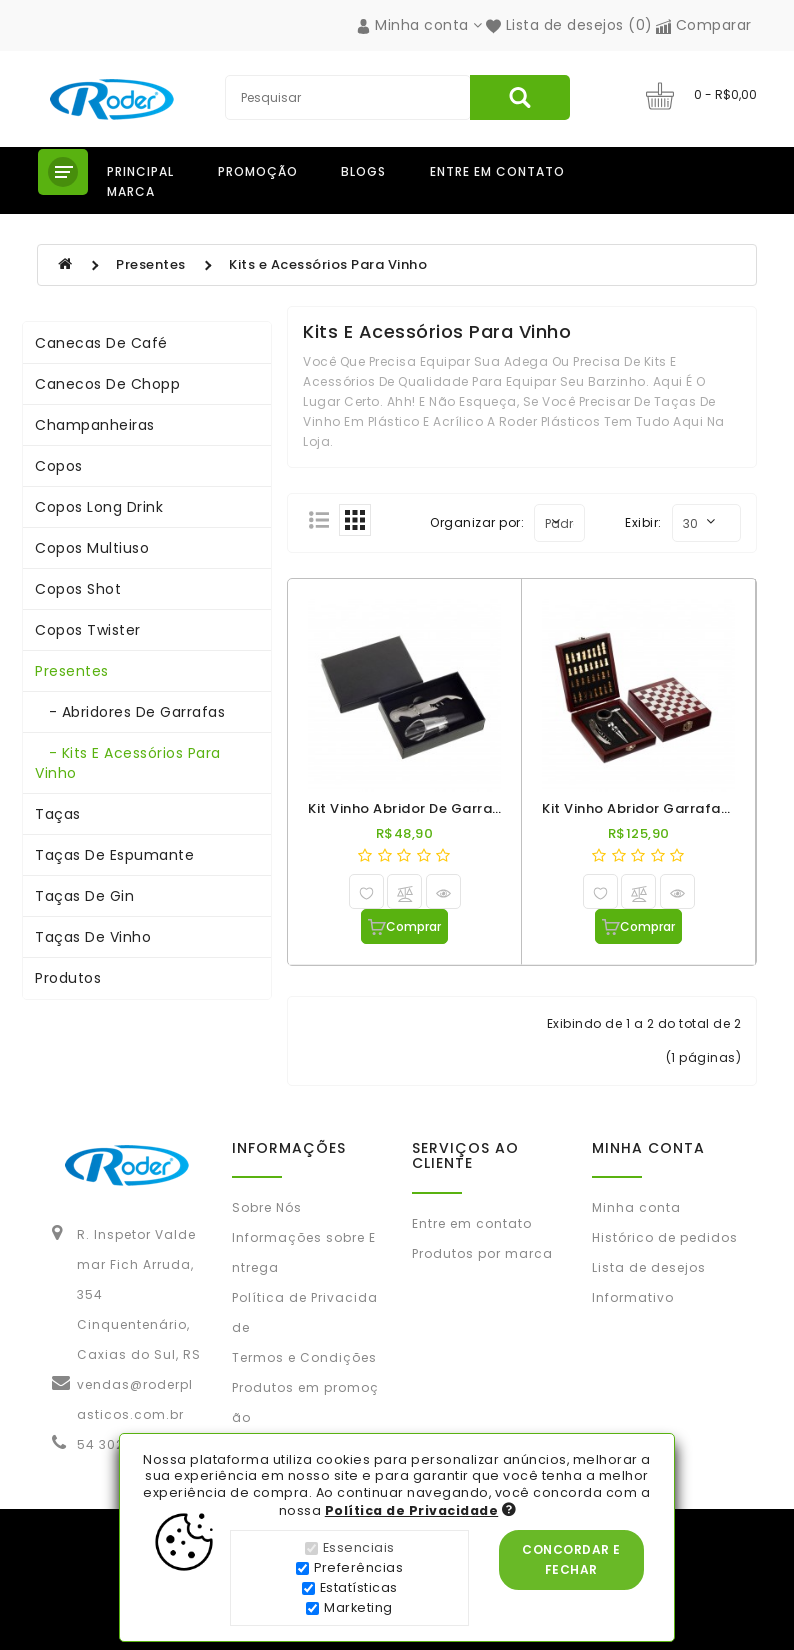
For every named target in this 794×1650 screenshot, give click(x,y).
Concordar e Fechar (571, 1559)
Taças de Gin (84, 896)
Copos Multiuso (92, 548)
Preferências (358, 1567)
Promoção (258, 171)
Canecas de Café (101, 343)
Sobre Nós (267, 1207)
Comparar (704, 25)
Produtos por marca (482, 1253)
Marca (131, 191)
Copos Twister (88, 630)
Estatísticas (359, 1587)
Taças (58, 814)
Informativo (633, 1297)
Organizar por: (477, 522)
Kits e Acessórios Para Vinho (328, 264)
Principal (140, 171)
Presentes (151, 264)
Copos (59, 466)
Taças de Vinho (93, 937)
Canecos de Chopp (107, 384)
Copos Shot (78, 589)
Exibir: (643, 522)
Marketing (358, 1607)
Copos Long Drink (99, 507)
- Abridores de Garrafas (130, 712)
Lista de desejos (649, 1267)
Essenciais (359, 1547)
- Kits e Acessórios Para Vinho (128, 763)
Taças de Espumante (114, 855)
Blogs (363, 171)
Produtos (68, 978)
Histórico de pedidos (665, 1237)
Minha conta (636, 1207)
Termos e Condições (304, 1357)
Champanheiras (95, 425)
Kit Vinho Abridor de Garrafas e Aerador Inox (464, 808)
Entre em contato (497, 171)
